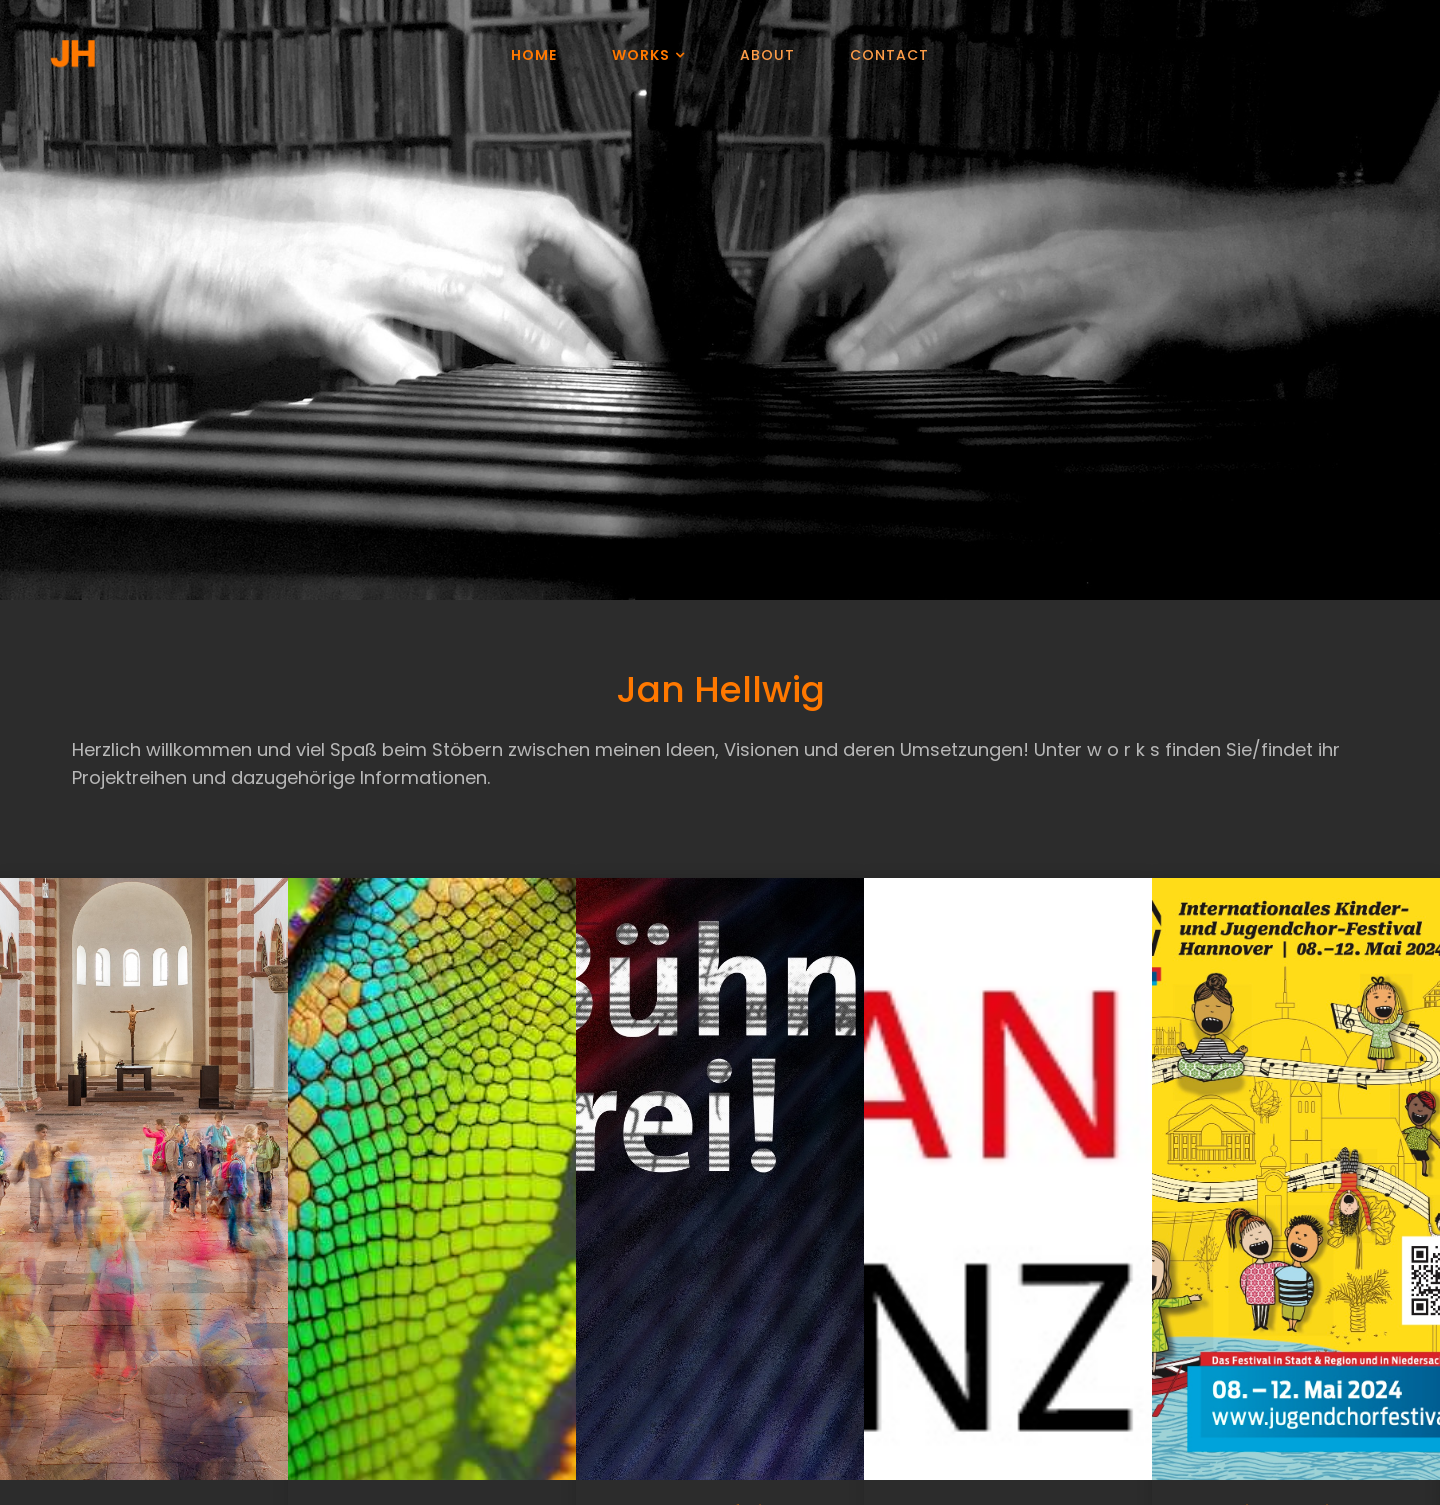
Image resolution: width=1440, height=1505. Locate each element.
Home (534, 55)
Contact (889, 55)
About (767, 55)
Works (641, 55)
